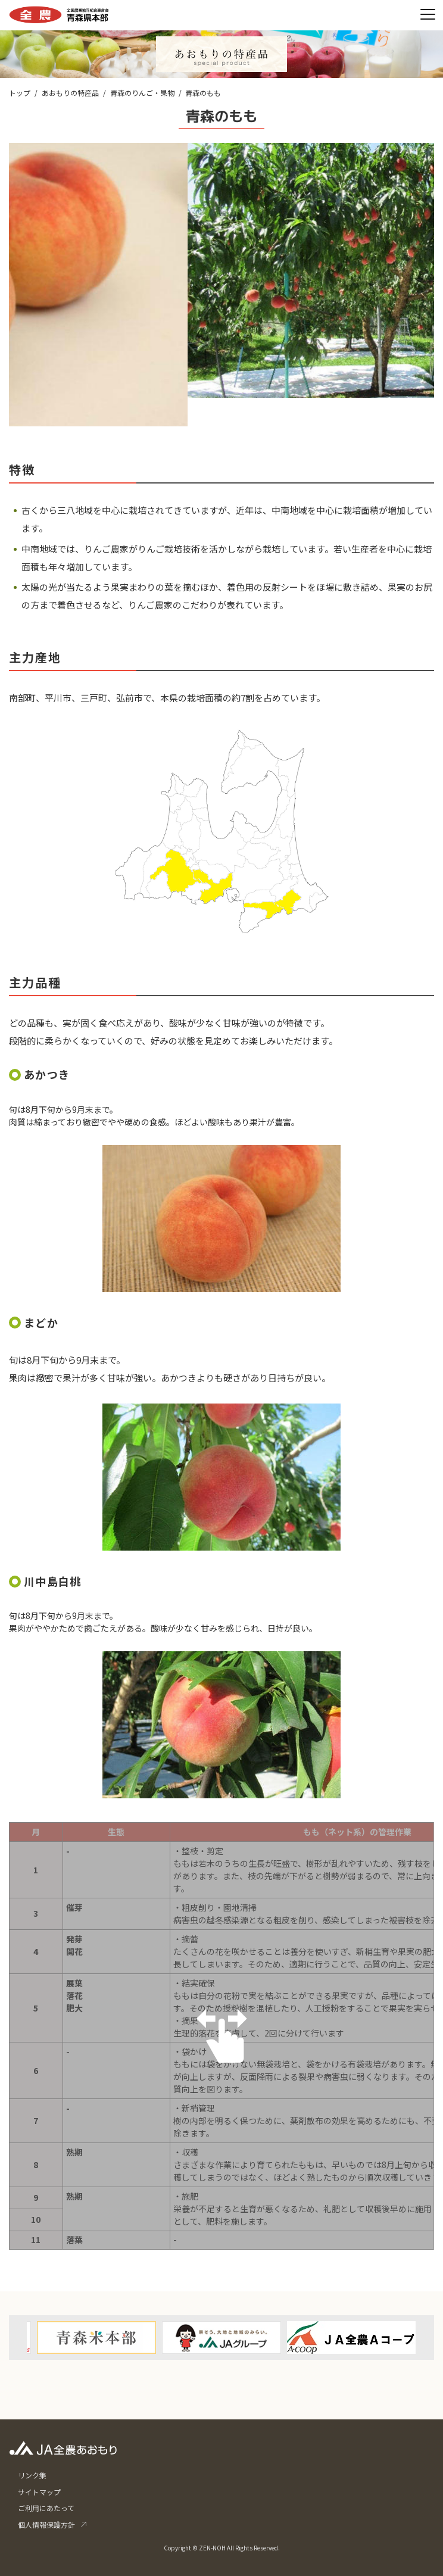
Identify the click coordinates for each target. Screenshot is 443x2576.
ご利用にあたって (46, 2508)
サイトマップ (39, 2492)
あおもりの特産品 (70, 93)
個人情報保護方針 (46, 2524)
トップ (19, 93)
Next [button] (414, 2308)
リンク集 (32, 2475)
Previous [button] (28, 2308)
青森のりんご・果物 (142, 93)
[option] (221, 2337)
